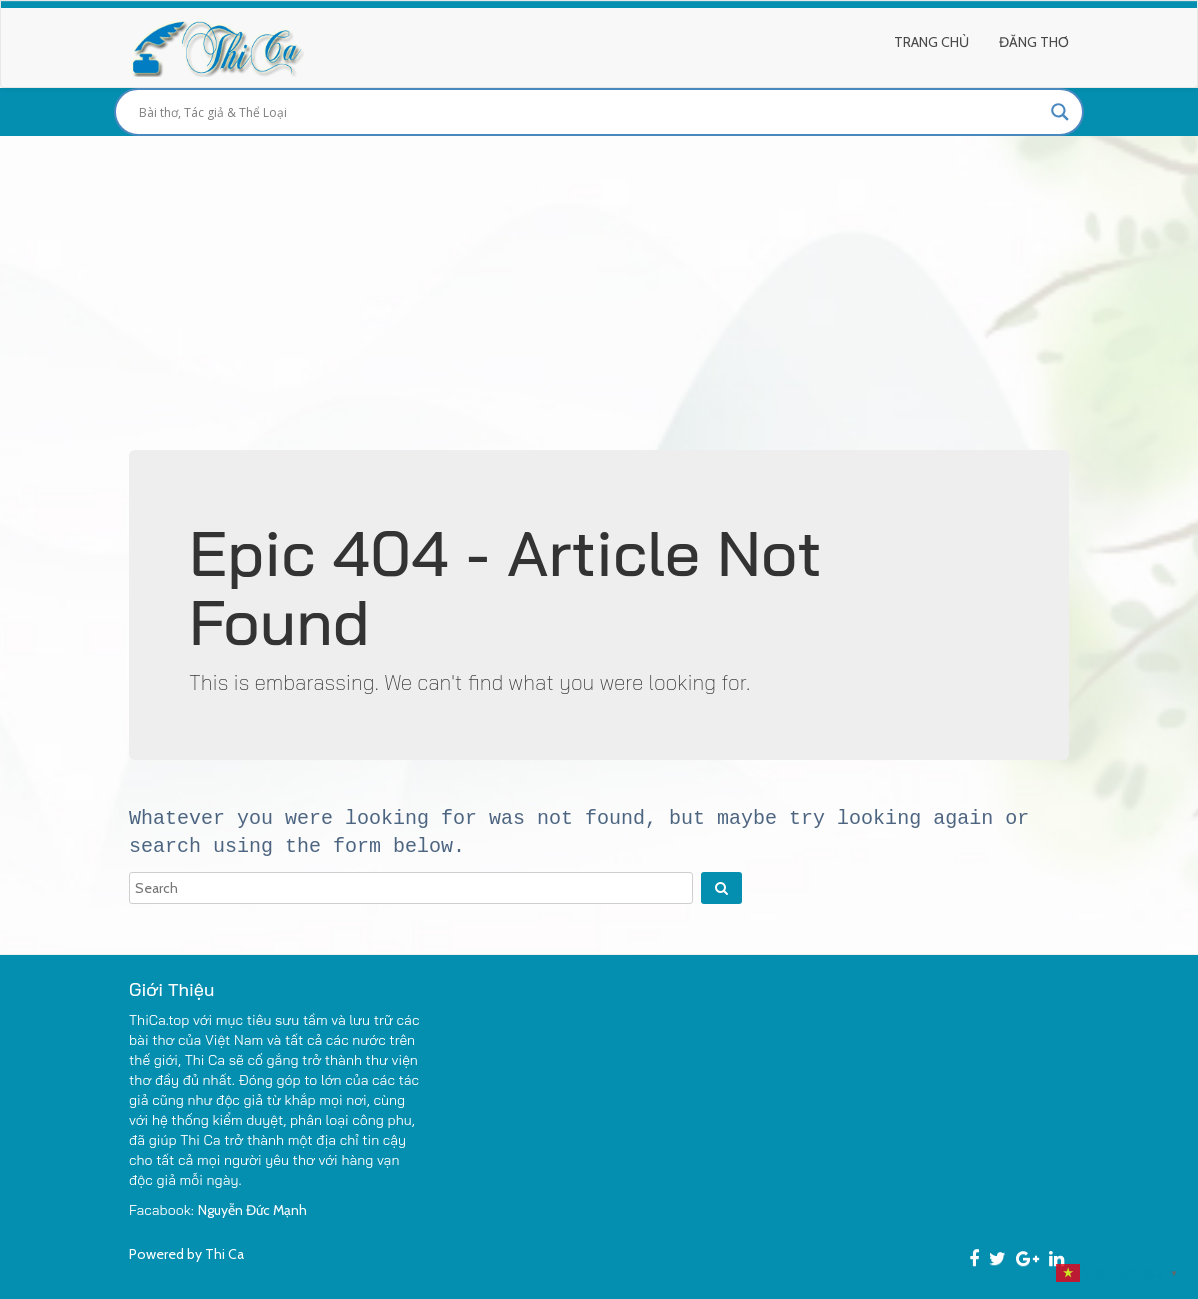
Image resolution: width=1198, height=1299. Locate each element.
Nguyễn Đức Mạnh (252, 1210)
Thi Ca (224, 1254)
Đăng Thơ (1034, 42)
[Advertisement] (599, 286)
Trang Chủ (931, 42)
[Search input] (590, 112)
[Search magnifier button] (1060, 112)
